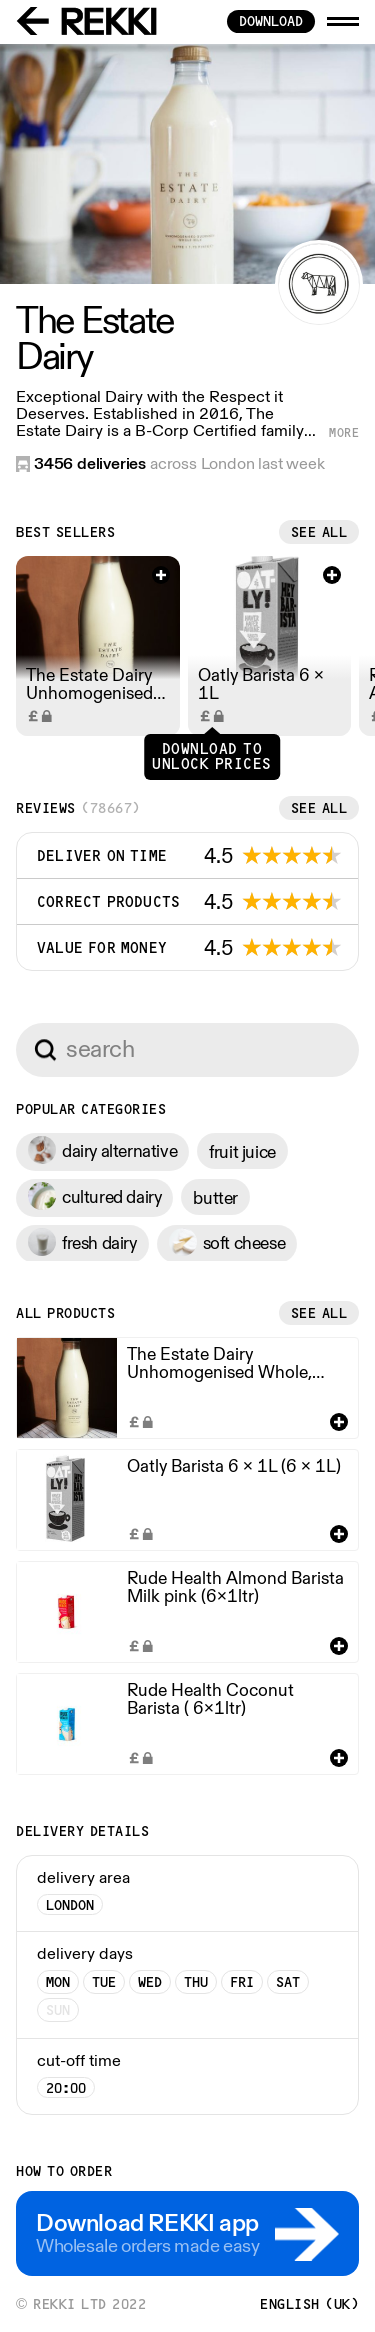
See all (319, 532)
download (271, 21)
